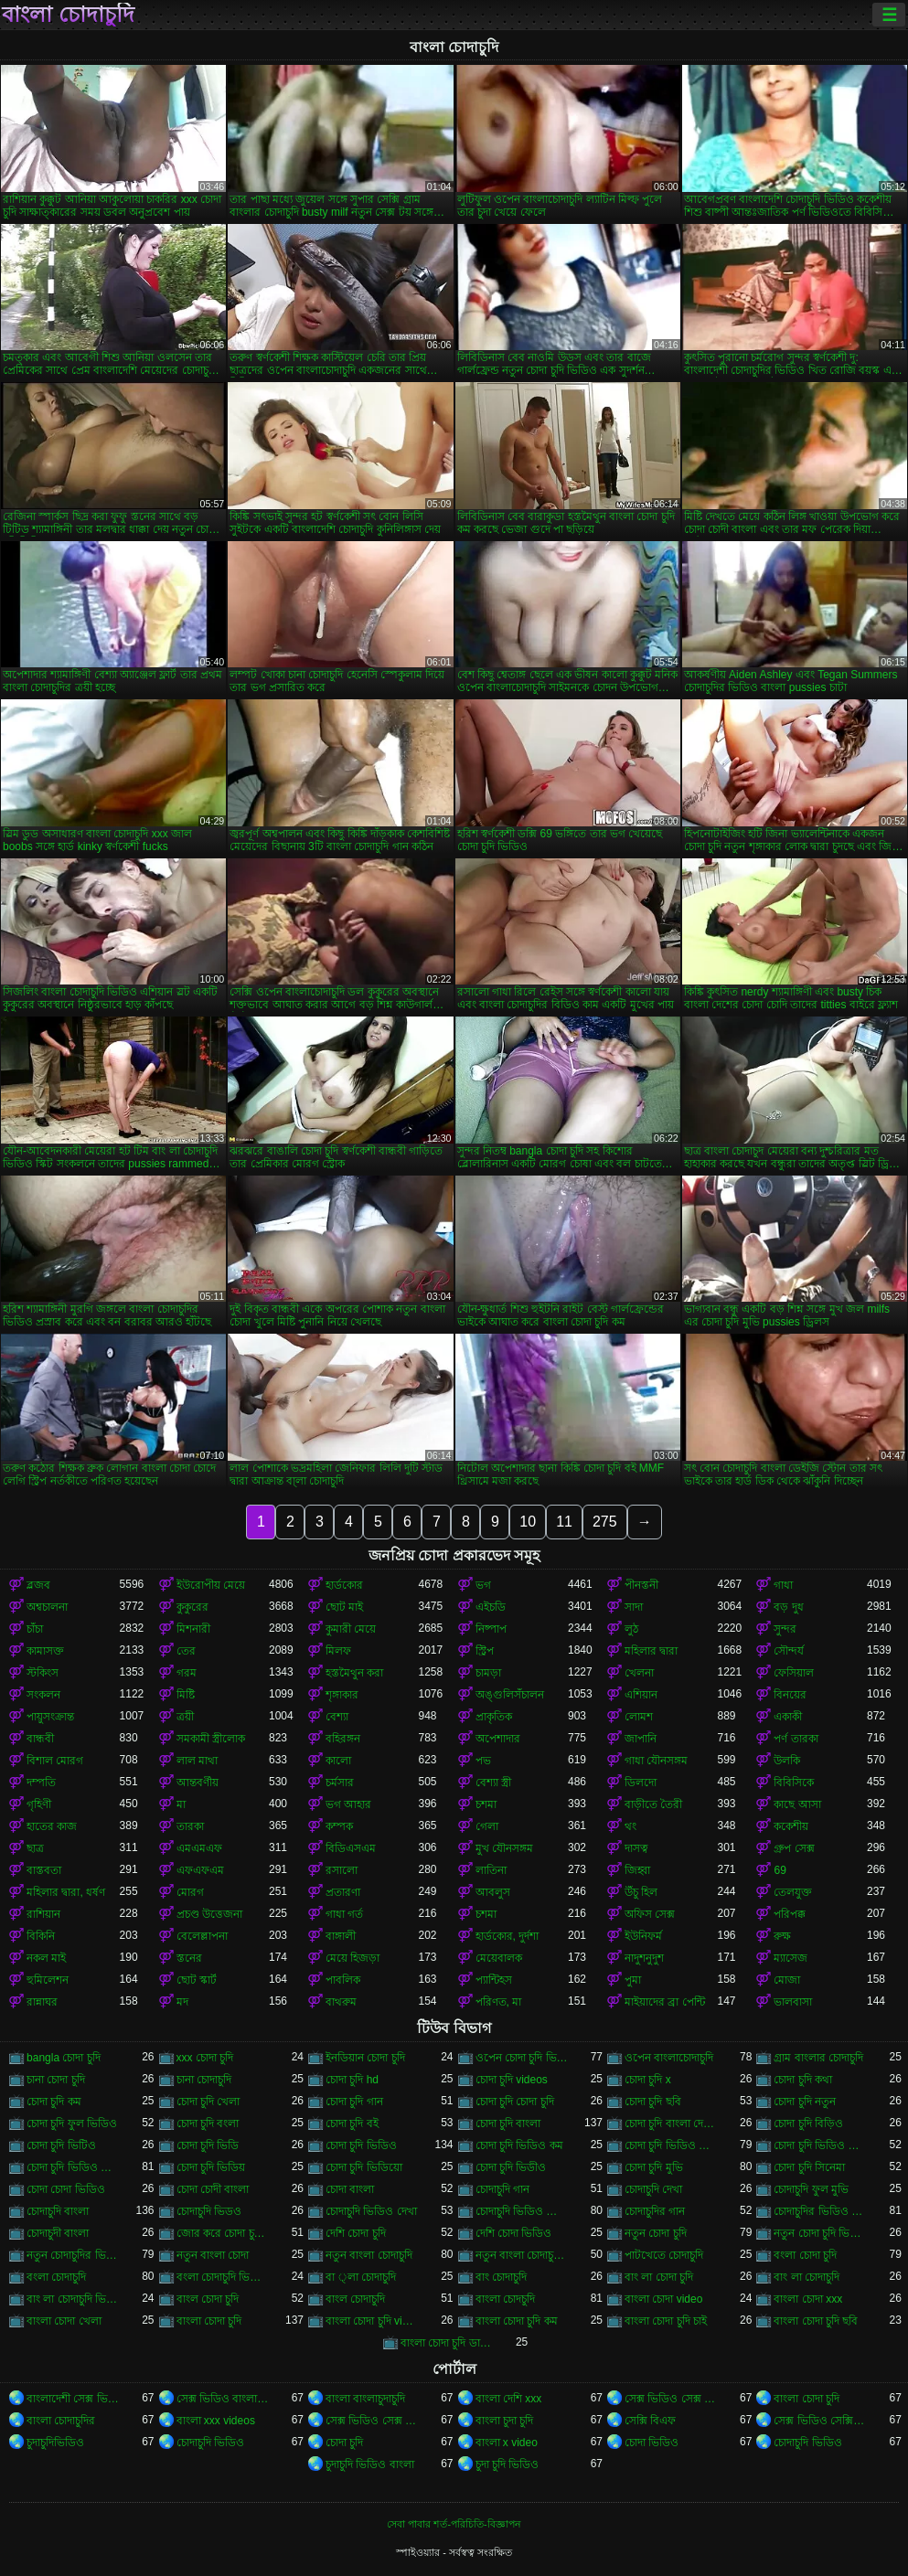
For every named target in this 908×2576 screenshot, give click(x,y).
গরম (186, 1672)
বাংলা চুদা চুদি (504, 2420)
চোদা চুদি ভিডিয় (211, 2167)
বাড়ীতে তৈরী (653, 1804)
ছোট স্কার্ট (196, 1980)
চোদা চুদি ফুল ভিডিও (72, 2123)
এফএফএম (200, 1870)
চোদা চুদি (344, 2442)
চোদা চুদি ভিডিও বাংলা (73, 2167)
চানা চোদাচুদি (203, 2079)
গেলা (486, 1826)
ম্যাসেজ (790, 1958)
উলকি (787, 1760)
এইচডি (490, 1607)
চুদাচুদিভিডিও (55, 2442)
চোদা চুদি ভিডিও (361, 2145)
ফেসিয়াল (794, 1672)
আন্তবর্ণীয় (197, 1782)
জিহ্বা (637, 1870)
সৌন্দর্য (789, 1651)
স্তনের (189, 1958)
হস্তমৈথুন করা (354, 1672)
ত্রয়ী (185, 1716)
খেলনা (639, 1672)
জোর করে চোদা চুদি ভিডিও (222, 2233)
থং (630, 1826)
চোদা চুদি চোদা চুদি (514, 2101)
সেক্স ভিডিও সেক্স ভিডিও (671, 2398)
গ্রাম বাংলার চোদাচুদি (818, 2057)
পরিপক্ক (790, 1914)
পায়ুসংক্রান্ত (50, 1716)
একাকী (788, 1716)
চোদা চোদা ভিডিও (66, 2189)
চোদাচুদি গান (502, 2189)
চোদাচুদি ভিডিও (210, 2442)
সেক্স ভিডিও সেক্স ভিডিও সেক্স (372, 2420)
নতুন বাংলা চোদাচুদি (369, 2255)
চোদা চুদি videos (511, 2079)
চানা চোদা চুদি (56, 2079)
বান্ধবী (40, 1738)
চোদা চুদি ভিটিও (61, 2145)
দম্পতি (41, 1782)
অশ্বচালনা (47, 1607)
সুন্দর (785, 1629)
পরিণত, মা (498, 2002)
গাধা (783, 1585)
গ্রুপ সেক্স (794, 1848)
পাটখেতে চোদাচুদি (664, 2255)
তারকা (190, 1826)
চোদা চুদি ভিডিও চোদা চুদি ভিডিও (671, 2145)
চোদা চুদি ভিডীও (511, 2167)
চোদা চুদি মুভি (654, 2167)
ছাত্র (35, 1848)
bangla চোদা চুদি (64, 2057)
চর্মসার (340, 1782)
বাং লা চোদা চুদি (659, 2277)
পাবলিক (343, 1980)
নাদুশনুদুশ (644, 1958)
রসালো (342, 1870)
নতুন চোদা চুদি (656, 2233)
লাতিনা (491, 1870)
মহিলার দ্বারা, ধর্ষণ (66, 1892)
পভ (483, 1760)
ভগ (483, 1585)
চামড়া (488, 1672)
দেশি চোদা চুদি (356, 2233)
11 (564, 1521)
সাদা (634, 1607)
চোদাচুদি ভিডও (208, 2211)
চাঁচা (35, 1629)
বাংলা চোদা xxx (808, 2299)
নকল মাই (46, 1958)
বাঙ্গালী (341, 1936)
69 (779, 1870)
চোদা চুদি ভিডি (208, 2145)
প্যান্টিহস (493, 1980)
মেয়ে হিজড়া (352, 1958)
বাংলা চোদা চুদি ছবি (816, 2321)
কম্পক (339, 1826)
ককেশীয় (791, 1826)
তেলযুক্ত (793, 1892)
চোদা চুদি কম (54, 2101)
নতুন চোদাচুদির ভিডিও (73, 2255)
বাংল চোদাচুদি (355, 2299)
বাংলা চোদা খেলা (64, 2321)
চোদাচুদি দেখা (653, 2189)
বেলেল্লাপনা (202, 1936)
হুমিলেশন (48, 1980)
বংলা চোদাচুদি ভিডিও (222, 2277)
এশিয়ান (641, 1694)
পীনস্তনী (641, 1585)
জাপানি (641, 1738)
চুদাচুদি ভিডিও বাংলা (370, 2464)
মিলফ (338, 1651)
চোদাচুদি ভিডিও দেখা (371, 2211)
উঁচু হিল (641, 1892)
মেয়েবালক (498, 1958)
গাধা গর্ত (344, 1914)
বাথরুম (341, 2002)
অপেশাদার (497, 1738)
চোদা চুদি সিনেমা (809, 2167)
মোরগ (190, 1892)
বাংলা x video (506, 2442)
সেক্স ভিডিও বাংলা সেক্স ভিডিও (222, 2398)
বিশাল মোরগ (55, 1760)
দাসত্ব (636, 1848)
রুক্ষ (782, 1936)
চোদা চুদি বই (352, 2123)
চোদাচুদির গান (655, 2211)
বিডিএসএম (351, 1848)
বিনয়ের (790, 1694)
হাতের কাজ (52, 1826)
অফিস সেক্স (650, 1914)
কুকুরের (192, 1607)
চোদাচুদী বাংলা (58, 2233)
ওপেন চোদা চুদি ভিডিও (521, 2057)
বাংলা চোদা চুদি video (372, 2321)
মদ (182, 2002)
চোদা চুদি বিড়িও (808, 2123)
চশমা (486, 1804)
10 (527, 1521)
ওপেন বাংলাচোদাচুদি (669, 2057)
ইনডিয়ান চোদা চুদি (365, 2057)
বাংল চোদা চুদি (208, 2299)
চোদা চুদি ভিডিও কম (519, 2145)
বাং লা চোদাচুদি (806, 2277)
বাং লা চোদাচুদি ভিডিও (73, 2299)
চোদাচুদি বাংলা (58, 2211)
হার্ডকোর (344, 1585)
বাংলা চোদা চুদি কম (516, 2321)
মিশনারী (193, 1629)
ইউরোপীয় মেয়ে (210, 1585)
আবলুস (492, 1892)
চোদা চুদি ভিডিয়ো (364, 2167)
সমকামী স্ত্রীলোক (210, 1738)
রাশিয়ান (43, 1914)
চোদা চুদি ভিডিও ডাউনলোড (820, 2145)
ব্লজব (38, 1585)
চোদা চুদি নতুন (805, 2101)
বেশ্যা (337, 1716)
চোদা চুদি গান (354, 2101)
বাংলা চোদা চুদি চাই (666, 2321)
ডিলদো (641, 1782)
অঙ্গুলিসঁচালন (509, 1694)
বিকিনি (41, 1936)
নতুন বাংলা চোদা (213, 2255)
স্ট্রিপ (484, 1651)
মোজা (787, 1980)
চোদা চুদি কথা (803, 2079)
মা (181, 1804)
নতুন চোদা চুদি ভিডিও (820, 2233)
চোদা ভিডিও (651, 2442)
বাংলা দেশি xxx (508, 2398)
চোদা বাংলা (350, 2189)
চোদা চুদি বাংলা (508, 2123)
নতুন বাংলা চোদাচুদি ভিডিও (521, 2255)
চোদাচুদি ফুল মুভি (811, 2189)
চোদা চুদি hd (352, 2079)
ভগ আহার (348, 1804)
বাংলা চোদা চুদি (209, 2321)
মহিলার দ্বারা (651, 1651)
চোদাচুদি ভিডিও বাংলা (521, 2211)
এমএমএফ (199, 1848)
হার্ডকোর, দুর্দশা (507, 1936)
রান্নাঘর (42, 2002)
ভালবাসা (793, 2002)
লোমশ (639, 1716)
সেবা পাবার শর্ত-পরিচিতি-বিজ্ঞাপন (453, 2523)
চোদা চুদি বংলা (208, 2123)
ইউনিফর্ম (643, 1936)
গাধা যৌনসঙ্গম (656, 1760)
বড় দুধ (788, 1607)
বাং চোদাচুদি (501, 2277)
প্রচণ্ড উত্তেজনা (209, 1914)
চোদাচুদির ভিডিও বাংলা (820, 2211)
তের (186, 1651)
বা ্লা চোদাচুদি (361, 2277)
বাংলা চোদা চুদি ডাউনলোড (447, 2342)
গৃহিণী (39, 1804)
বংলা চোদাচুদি (56, 2277)
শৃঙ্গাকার (342, 1694)
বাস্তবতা (44, 1870)
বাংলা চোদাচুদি (68, 15)
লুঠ (631, 1629)
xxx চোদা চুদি (205, 2057)
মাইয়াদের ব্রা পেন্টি (665, 2002)
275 (605, 1521)
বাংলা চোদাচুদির (61, 2420)
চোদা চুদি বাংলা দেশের (671, 2123)
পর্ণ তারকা (795, 1738)
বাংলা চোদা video (663, 2299)
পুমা (633, 1980)
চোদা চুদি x (648, 2079)
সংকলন (43, 1694)
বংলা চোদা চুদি (805, 2255)
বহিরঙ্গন (343, 1738)
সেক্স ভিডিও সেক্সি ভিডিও (820, 2420)
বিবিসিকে (794, 1782)
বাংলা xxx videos (215, 2420)
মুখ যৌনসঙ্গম (504, 1848)
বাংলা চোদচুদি (505, 2299)
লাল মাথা (197, 1760)
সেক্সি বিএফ (650, 2420)
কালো (338, 1760)
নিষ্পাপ (491, 1629)
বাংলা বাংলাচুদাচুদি (365, 2398)
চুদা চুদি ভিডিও (507, 2464)
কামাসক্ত (45, 1651)
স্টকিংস (43, 1672)
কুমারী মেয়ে (351, 1629)
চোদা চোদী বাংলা (213, 2189)
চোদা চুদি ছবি (653, 2101)
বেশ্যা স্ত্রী (493, 1782)
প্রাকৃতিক (493, 1716)
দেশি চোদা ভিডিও (513, 2233)
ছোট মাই (344, 1607)
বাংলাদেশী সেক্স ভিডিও (73, 2398)
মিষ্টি (185, 1694)
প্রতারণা (343, 1892)
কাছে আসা (797, 1804)
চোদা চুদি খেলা (208, 2101)
